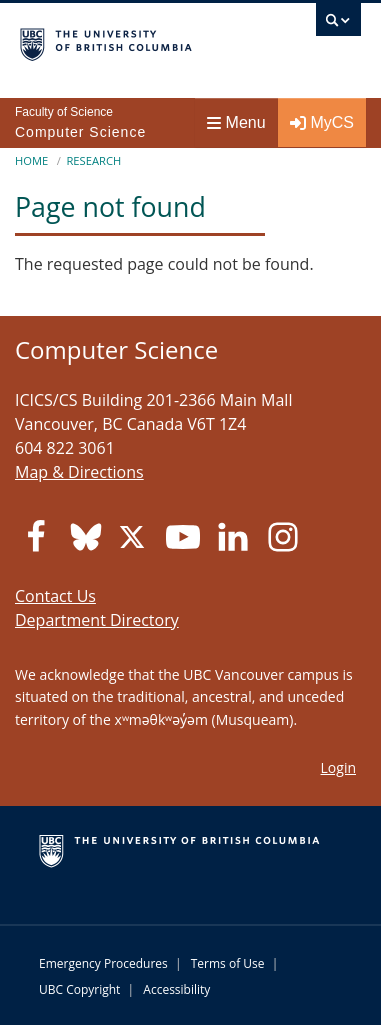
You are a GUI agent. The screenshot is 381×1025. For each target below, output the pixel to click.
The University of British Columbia (139, 41)
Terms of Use (228, 963)
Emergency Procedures (103, 963)
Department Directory (97, 620)
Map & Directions (79, 472)
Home (31, 160)
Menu (236, 122)
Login (338, 767)
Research (93, 160)
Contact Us (55, 596)
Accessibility (176, 989)
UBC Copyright (79, 989)
